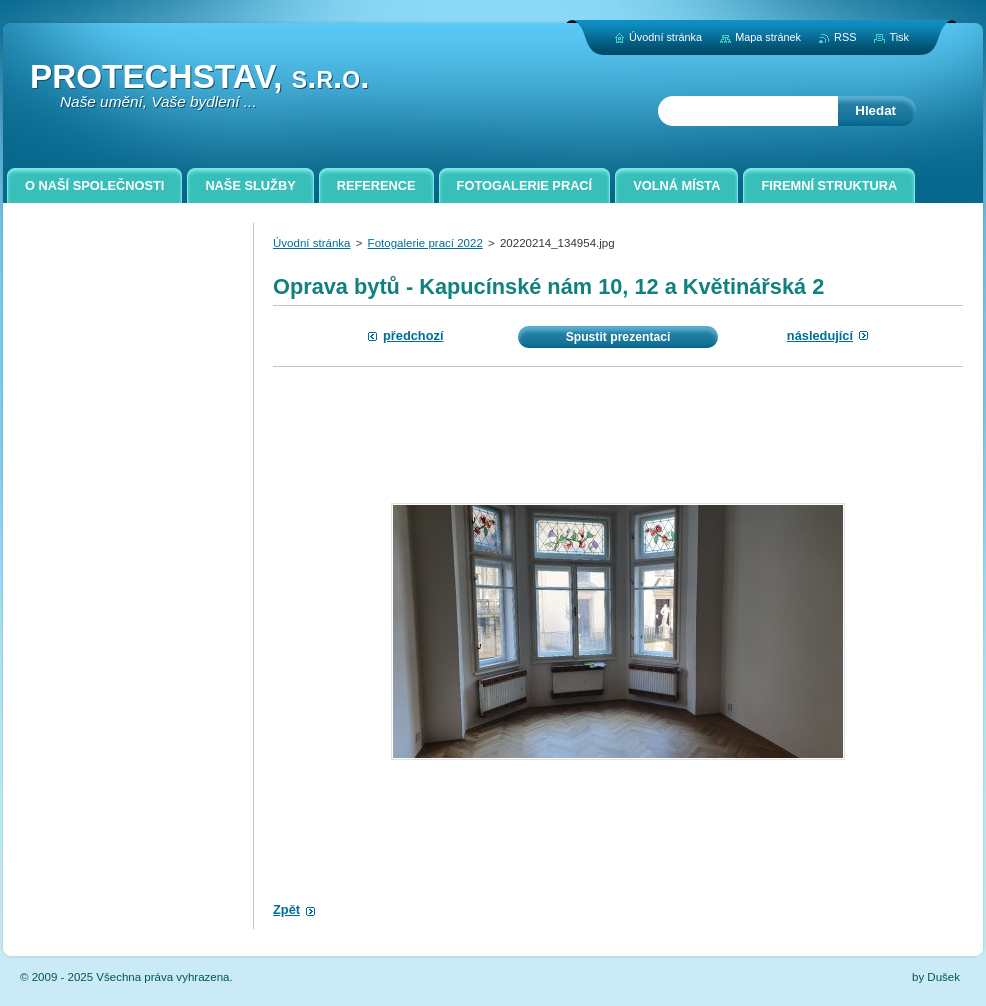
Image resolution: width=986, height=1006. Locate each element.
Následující (820, 335)
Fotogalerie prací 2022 (425, 243)
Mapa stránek (768, 37)
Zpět (286, 909)
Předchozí (413, 335)
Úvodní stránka (311, 243)
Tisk (899, 37)
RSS (845, 37)
